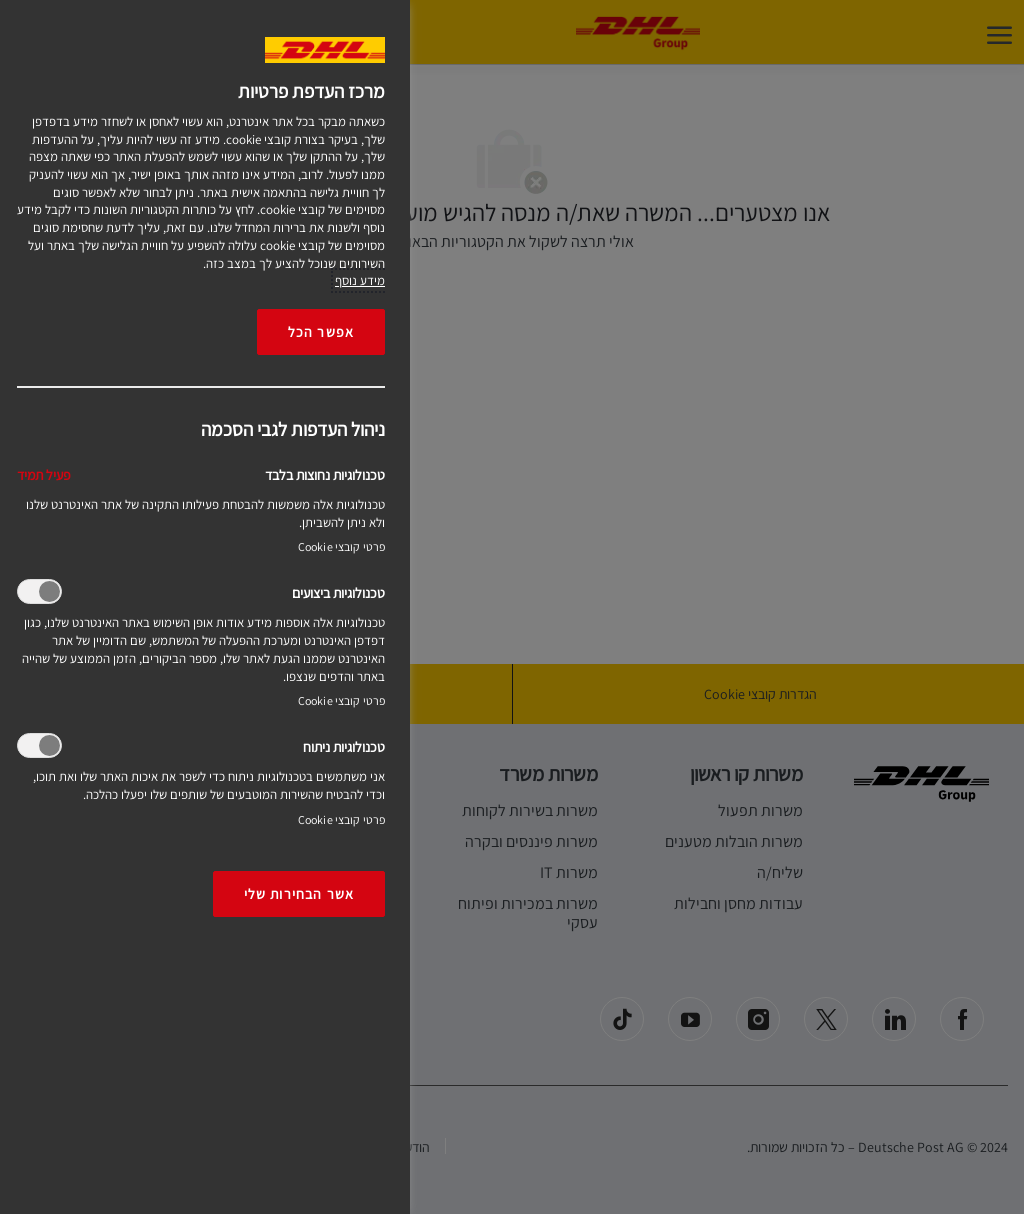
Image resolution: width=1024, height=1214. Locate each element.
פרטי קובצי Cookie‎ (341, 546)
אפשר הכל (321, 331)
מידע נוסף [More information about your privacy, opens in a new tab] (360, 280)
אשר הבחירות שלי (299, 893)
